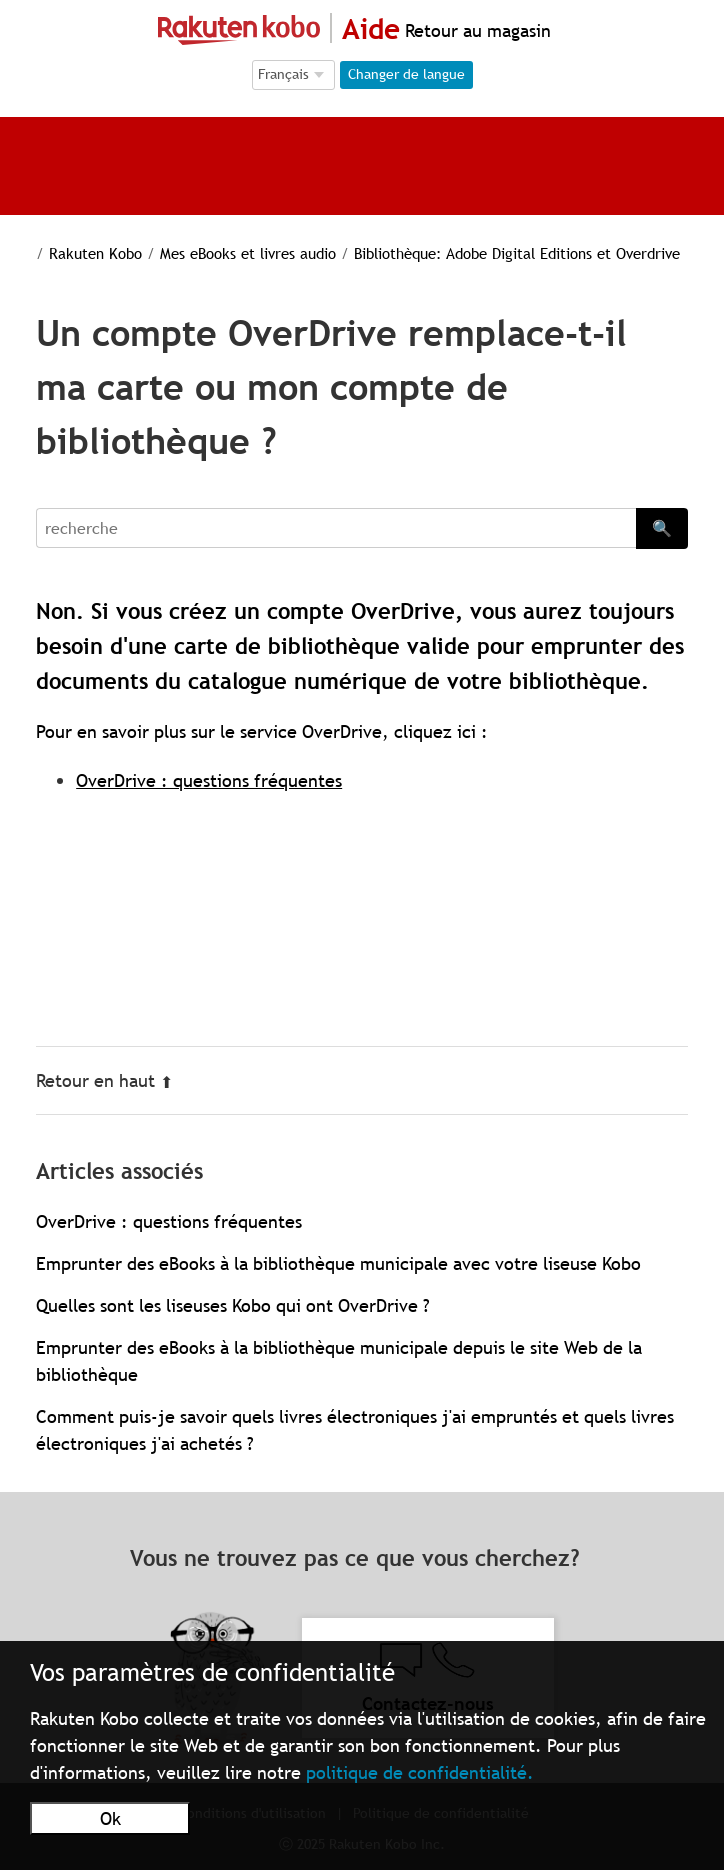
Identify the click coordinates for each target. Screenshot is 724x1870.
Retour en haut (104, 1080)
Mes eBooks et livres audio (230, 253)
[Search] (336, 528)
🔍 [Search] (662, 528)
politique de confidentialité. (420, 1772)
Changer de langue (406, 74)
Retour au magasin (475, 30)
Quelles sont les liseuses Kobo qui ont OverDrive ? (233, 1305)
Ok (110, 1818)
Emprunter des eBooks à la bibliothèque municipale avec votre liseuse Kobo (338, 1263)
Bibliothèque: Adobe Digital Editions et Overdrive (494, 253)
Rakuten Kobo (82, 253)
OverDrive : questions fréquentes (209, 780)
